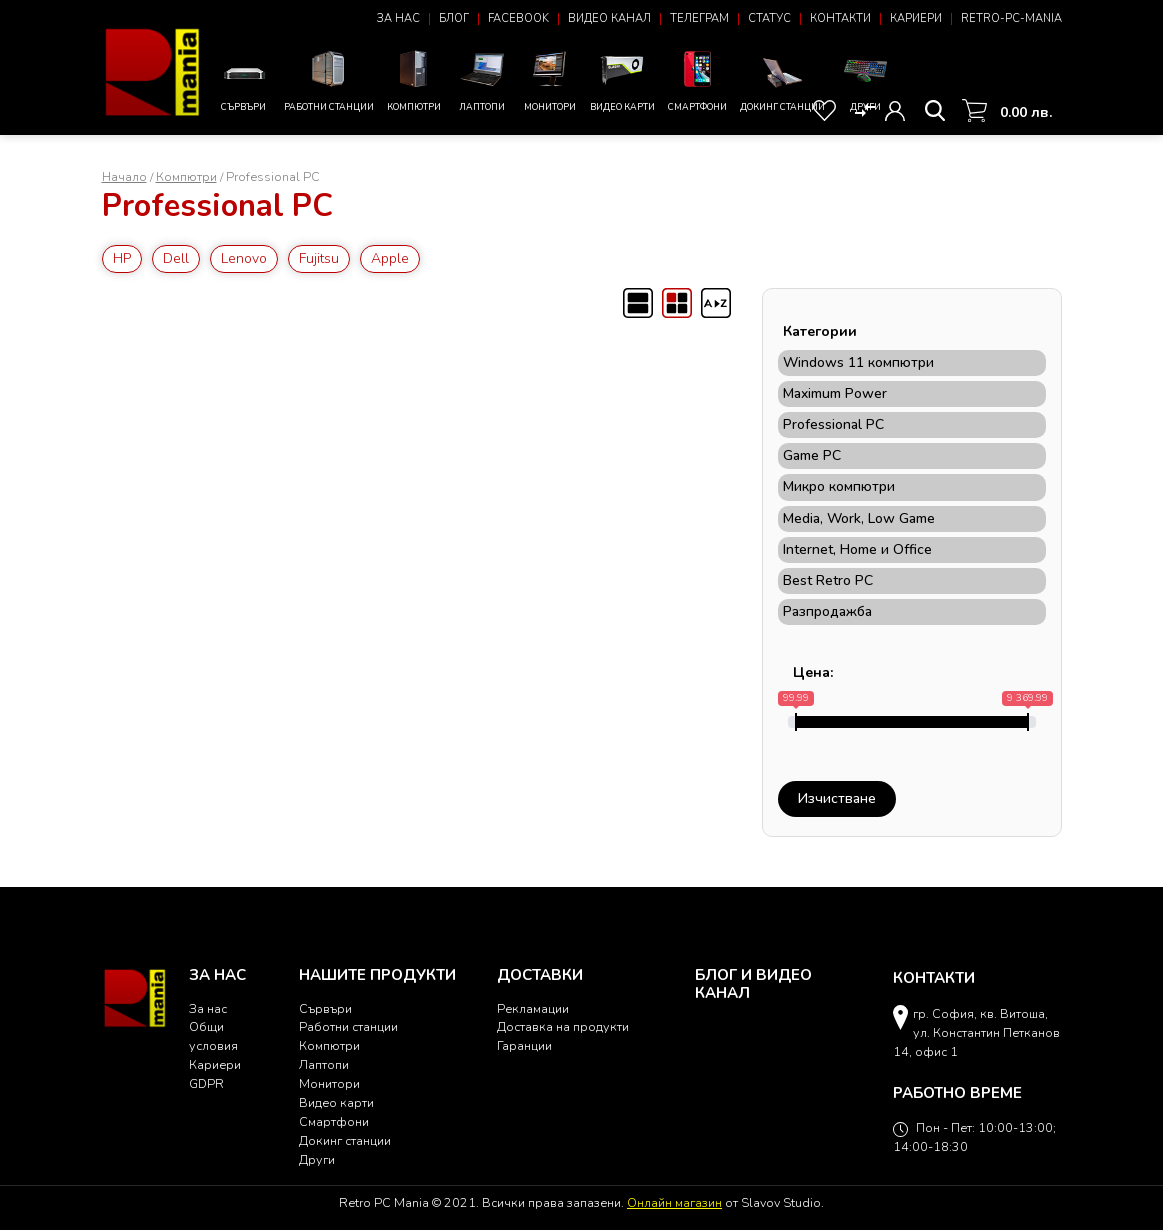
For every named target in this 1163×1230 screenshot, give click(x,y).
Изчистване (837, 798)
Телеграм (699, 18)
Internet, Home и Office (857, 550)
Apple (390, 258)
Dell (176, 258)
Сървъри (244, 84)
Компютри (414, 79)
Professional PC (833, 425)
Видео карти (622, 79)
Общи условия (213, 1036)
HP (122, 258)
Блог (454, 18)
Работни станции (329, 79)
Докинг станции (782, 83)
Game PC (812, 456)
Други (865, 79)
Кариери (916, 18)
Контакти (840, 18)
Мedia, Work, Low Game (859, 519)
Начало (124, 176)
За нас (398, 18)
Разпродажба (827, 612)
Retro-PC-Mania (1011, 18)
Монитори (549, 79)
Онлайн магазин (674, 1202)
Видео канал (609, 18)
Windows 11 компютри (858, 363)
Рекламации (533, 1008)
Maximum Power (835, 394)
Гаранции (524, 1045)
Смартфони (697, 79)
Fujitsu (319, 258)
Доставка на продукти (563, 1026)
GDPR (206, 1083)
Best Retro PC (828, 581)
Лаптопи (482, 79)
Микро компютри (839, 487)
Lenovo (244, 258)
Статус (769, 18)
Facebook (518, 18)
